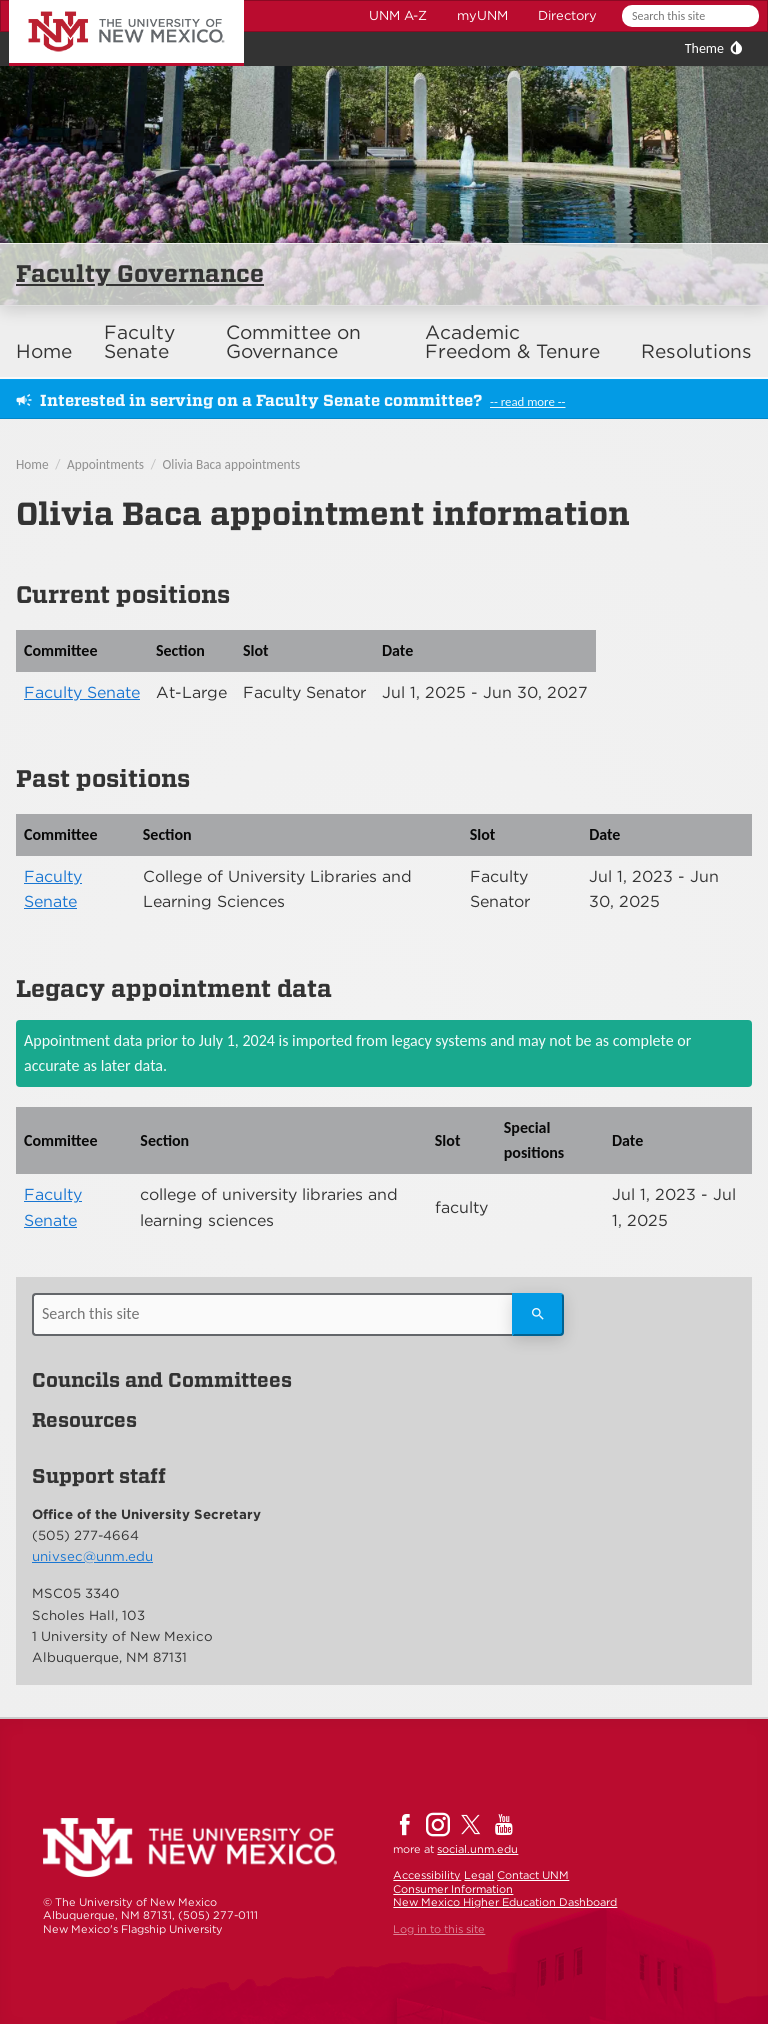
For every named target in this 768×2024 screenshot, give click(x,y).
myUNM (482, 15)
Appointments (105, 464)
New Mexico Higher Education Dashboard (505, 1902)
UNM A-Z (398, 15)
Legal (479, 1875)
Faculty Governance (140, 273)
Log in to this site (439, 1929)
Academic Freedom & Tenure (512, 342)
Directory (567, 15)
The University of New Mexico (104, 3)
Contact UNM (533, 1875)
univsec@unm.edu (92, 1556)
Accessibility (427, 1875)
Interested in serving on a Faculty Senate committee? (261, 400)
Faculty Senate (139, 342)
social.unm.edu (477, 1849)
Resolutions (696, 351)
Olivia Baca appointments (232, 464)
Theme (704, 48)
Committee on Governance (293, 342)
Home (44, 351)
